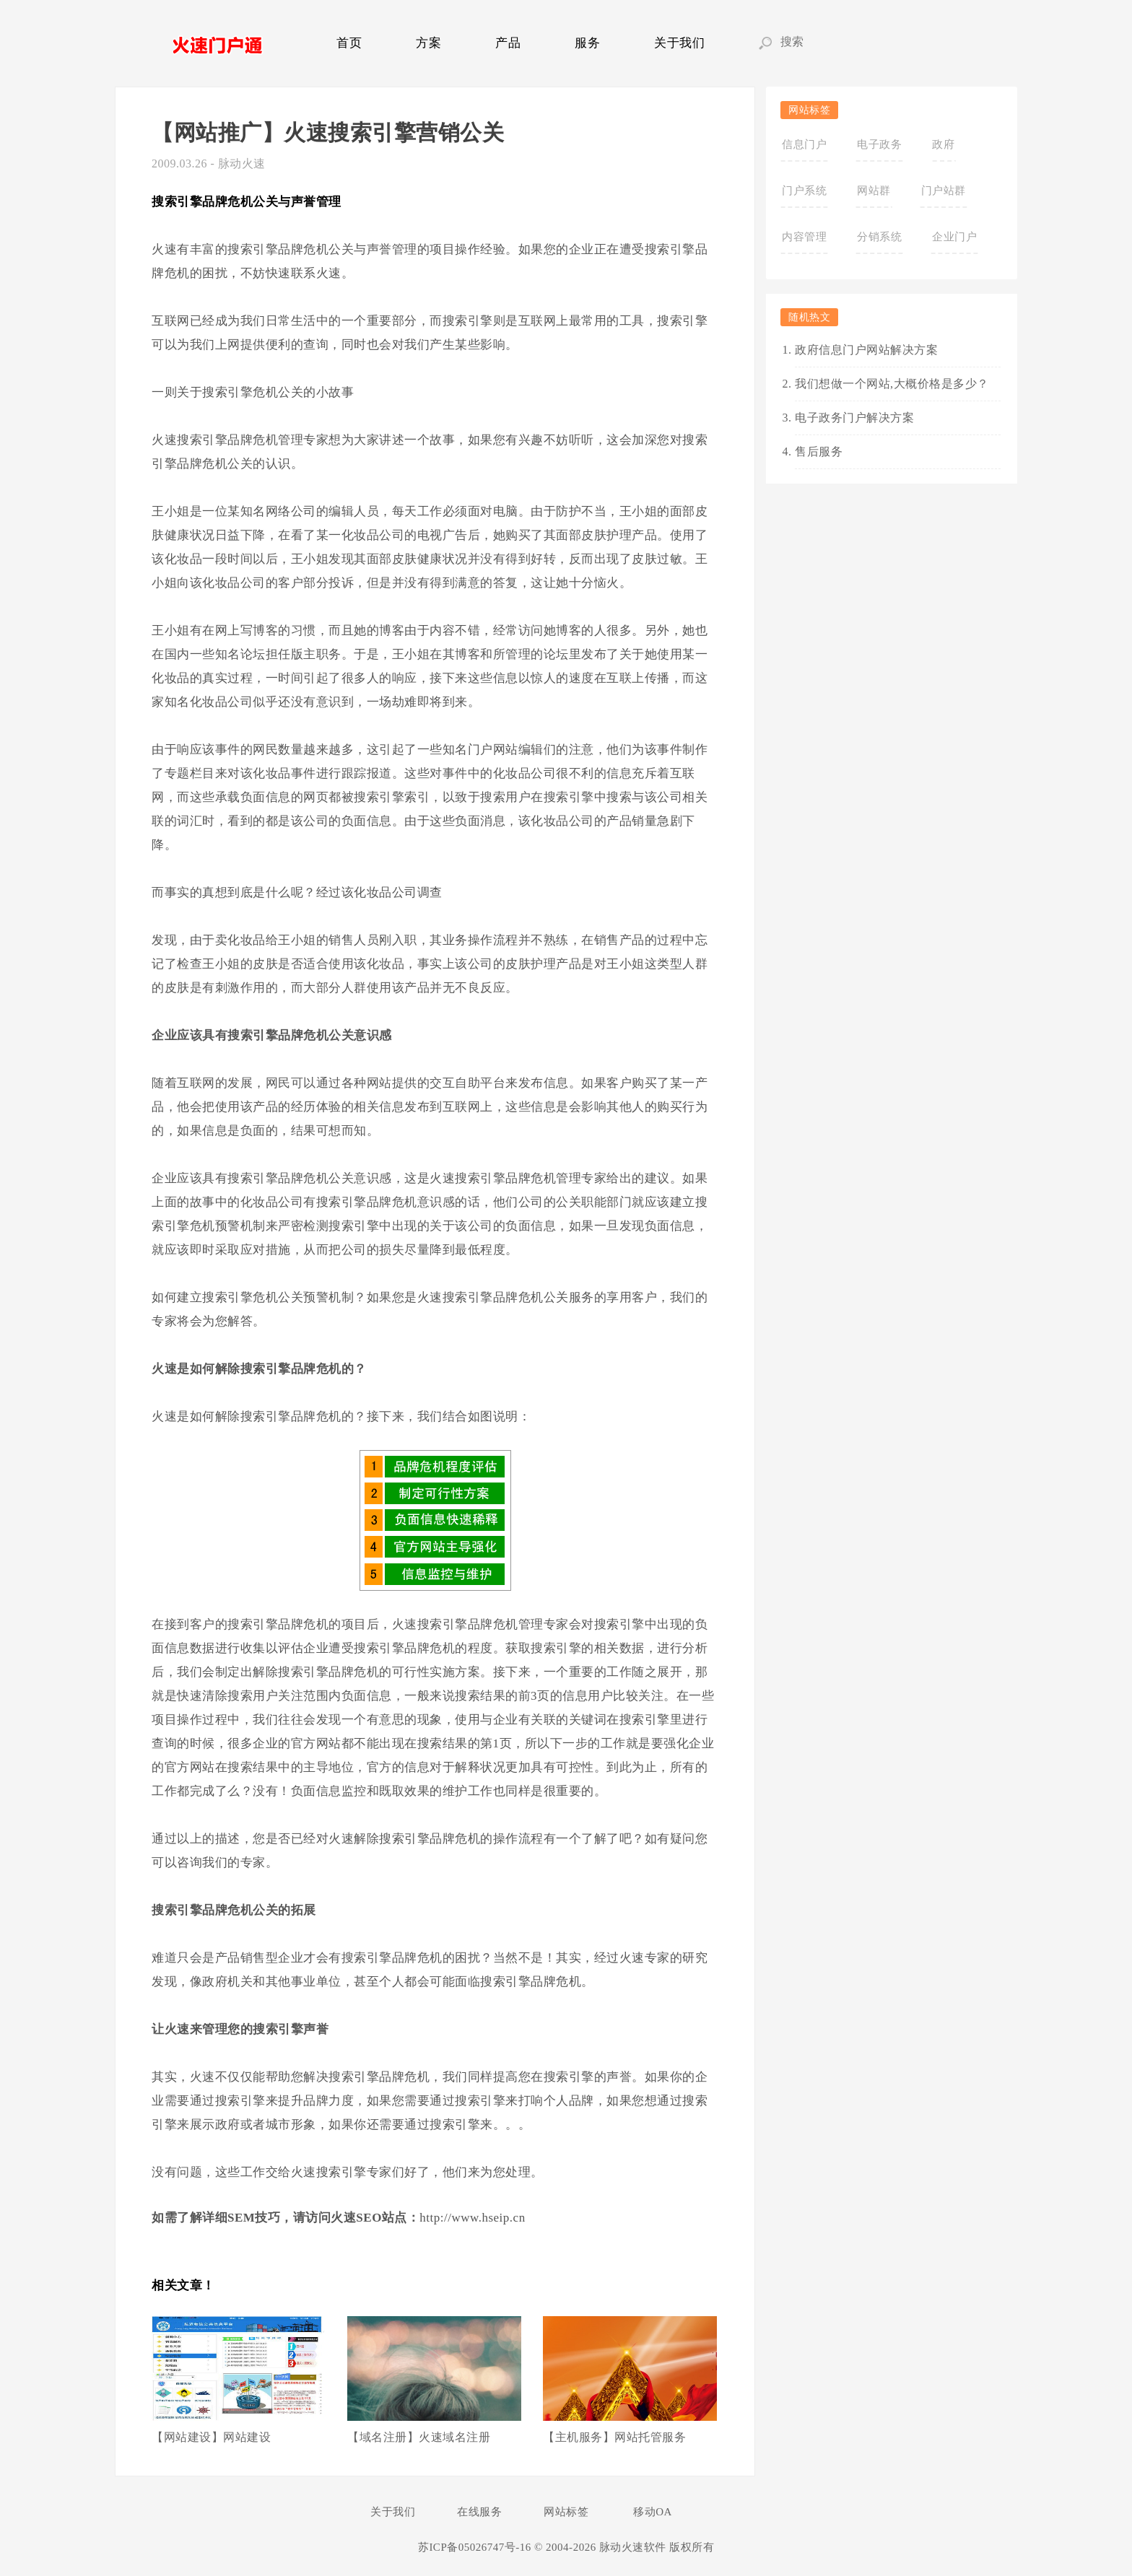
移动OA (652, 2512)
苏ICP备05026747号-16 (474, 2547)
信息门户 (804, 144)
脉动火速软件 (632, 2547)
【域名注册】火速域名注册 (418, 2437)
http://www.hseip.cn (472, 2217)
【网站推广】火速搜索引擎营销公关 (328, 132)
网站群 (874, 190)
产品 (508, 43)
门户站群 (943, 190)
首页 (349, 43)
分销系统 (879, 237)
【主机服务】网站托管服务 (614, 2437)
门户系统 (804, 190)
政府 (943, 144)
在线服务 (479, 2512)
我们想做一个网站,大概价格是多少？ (892, 383)
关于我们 (679, 43)
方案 (428, 43)
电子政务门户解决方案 (854, 417)
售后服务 (819, 451)
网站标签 (566, 2512)
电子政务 (879, 144)
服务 (587, 43)
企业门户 (954, 237)
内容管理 (804, 237)
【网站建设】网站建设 (211, 2437)
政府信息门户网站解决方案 (866, 350)
